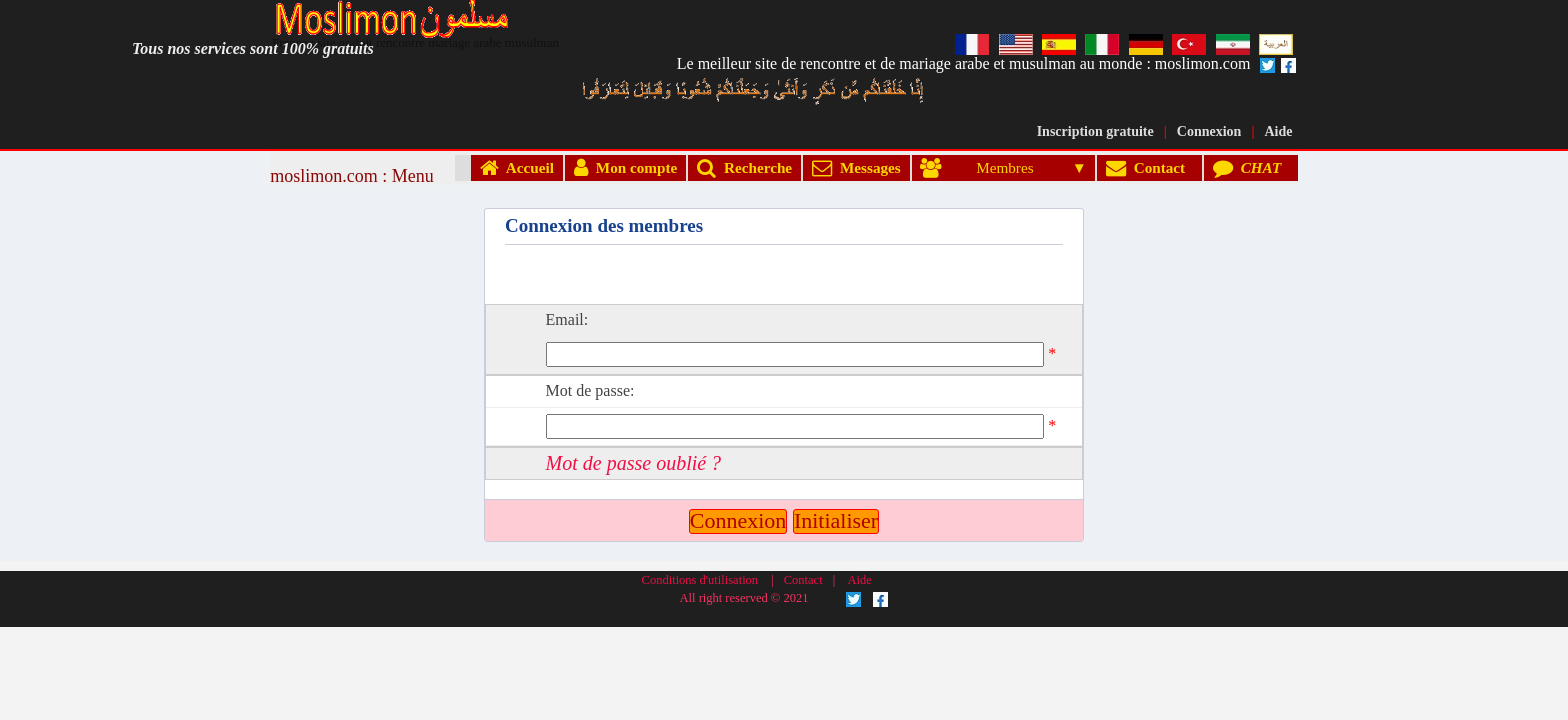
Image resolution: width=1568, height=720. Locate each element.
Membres (994, 167)
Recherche (744, 167)
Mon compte (625, 167)
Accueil (517, 167)
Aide (1279, 131)
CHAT (1251, 167)
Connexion (1209, 131)
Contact (1149, 167)
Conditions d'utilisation (700, 471)
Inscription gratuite (1095, 131)
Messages (856, 167)
